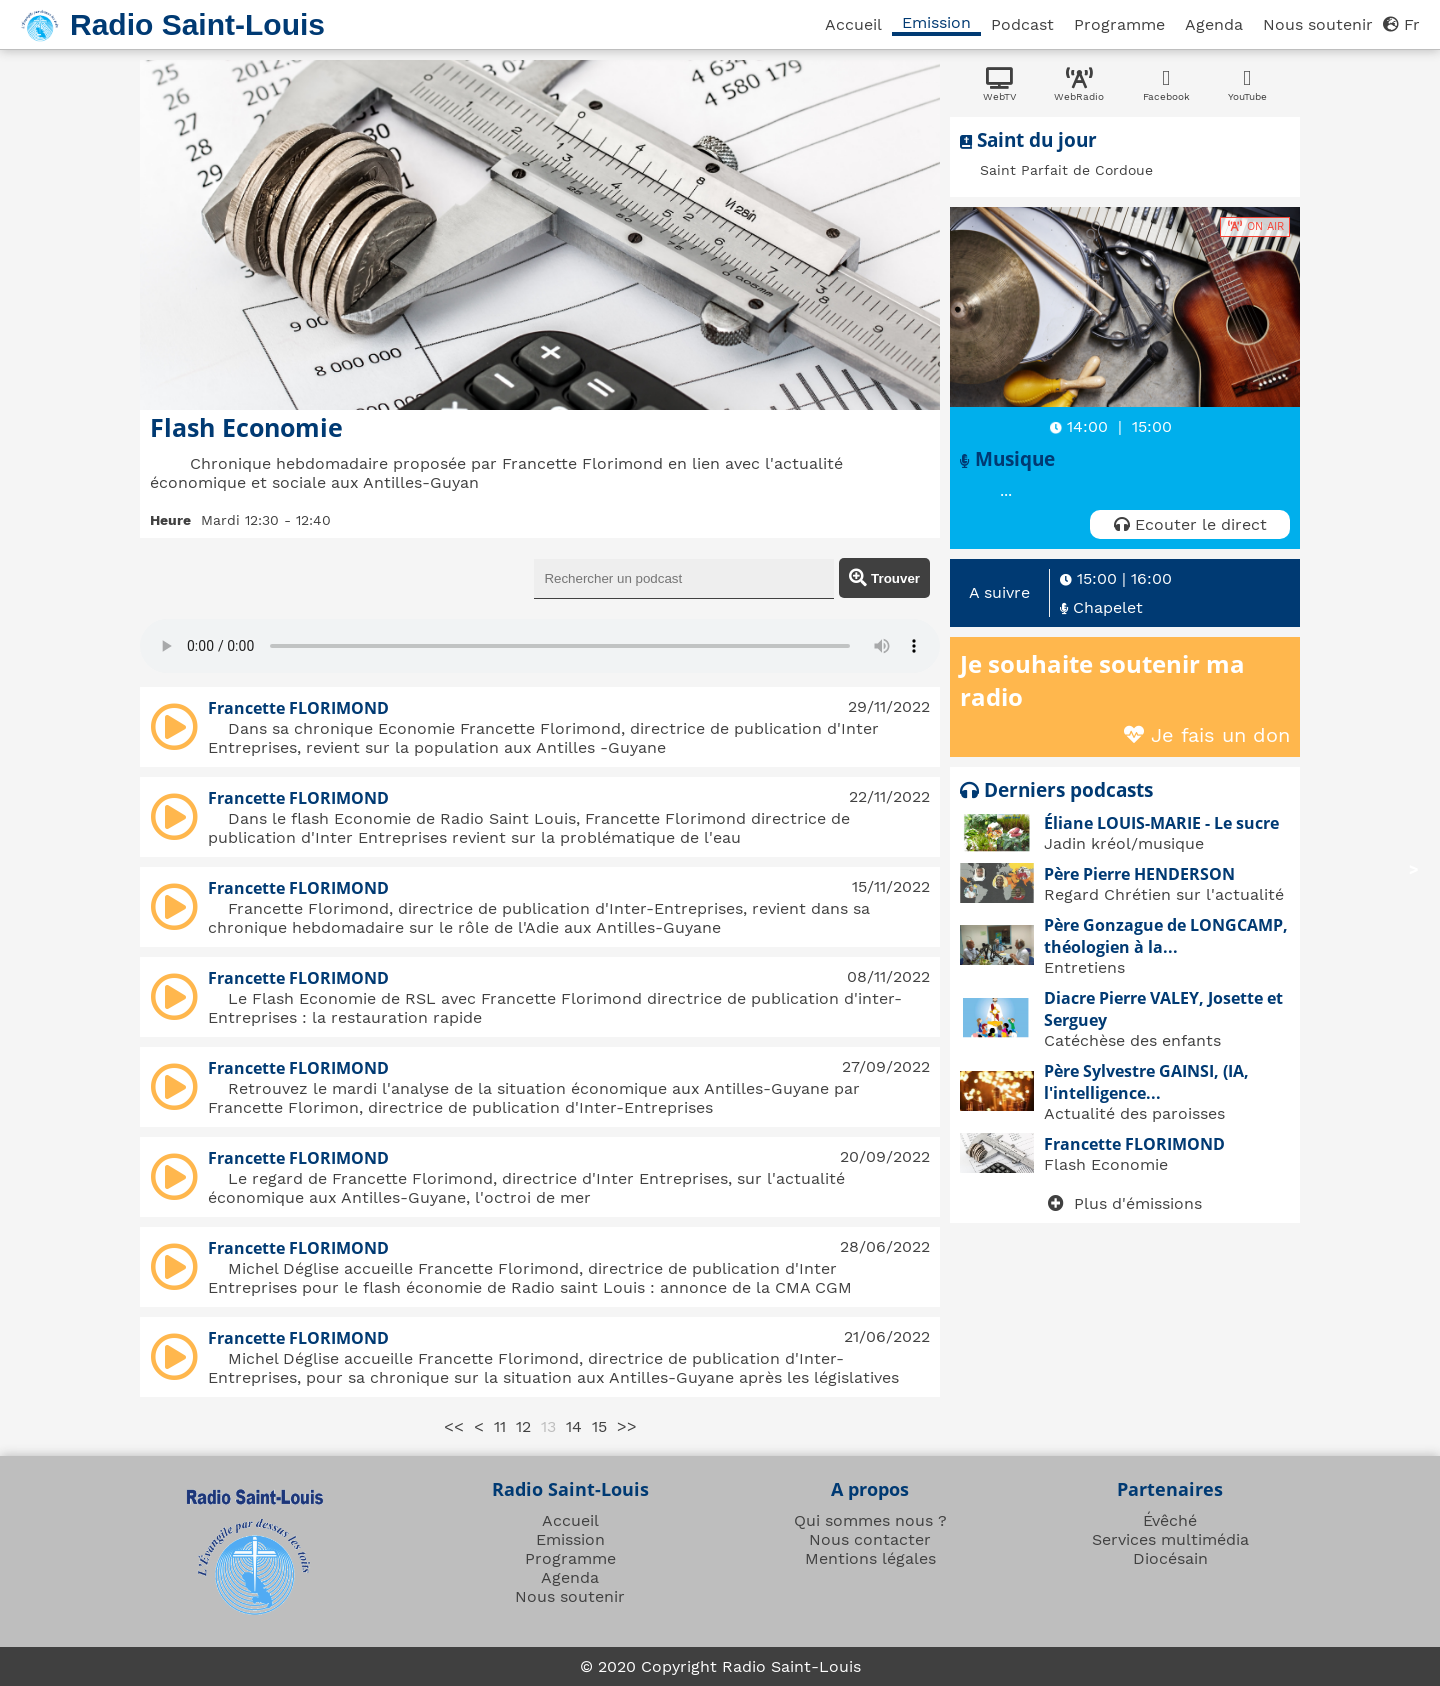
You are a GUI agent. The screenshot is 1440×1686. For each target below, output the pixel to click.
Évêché (1170, 1520)
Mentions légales (870, 1558)
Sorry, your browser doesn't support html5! (540, 646)
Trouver (884, 578)
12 (523, 1426)
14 (574, 1426)
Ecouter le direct (1190, 524)
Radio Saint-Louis (197, 24)
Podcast (1022, 24)
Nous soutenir (1318, 24)
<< (454, 1426)
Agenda (1214, 24)
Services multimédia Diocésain (1170, 1549)
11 (500, 1426)
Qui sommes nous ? (870, 1520)
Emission (936, 22)
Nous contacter (870, 1539)
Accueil (853, 24)
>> (627, 1426)
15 (599, 1426)
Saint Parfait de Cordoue (1066, 170)
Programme (1119, 24)
